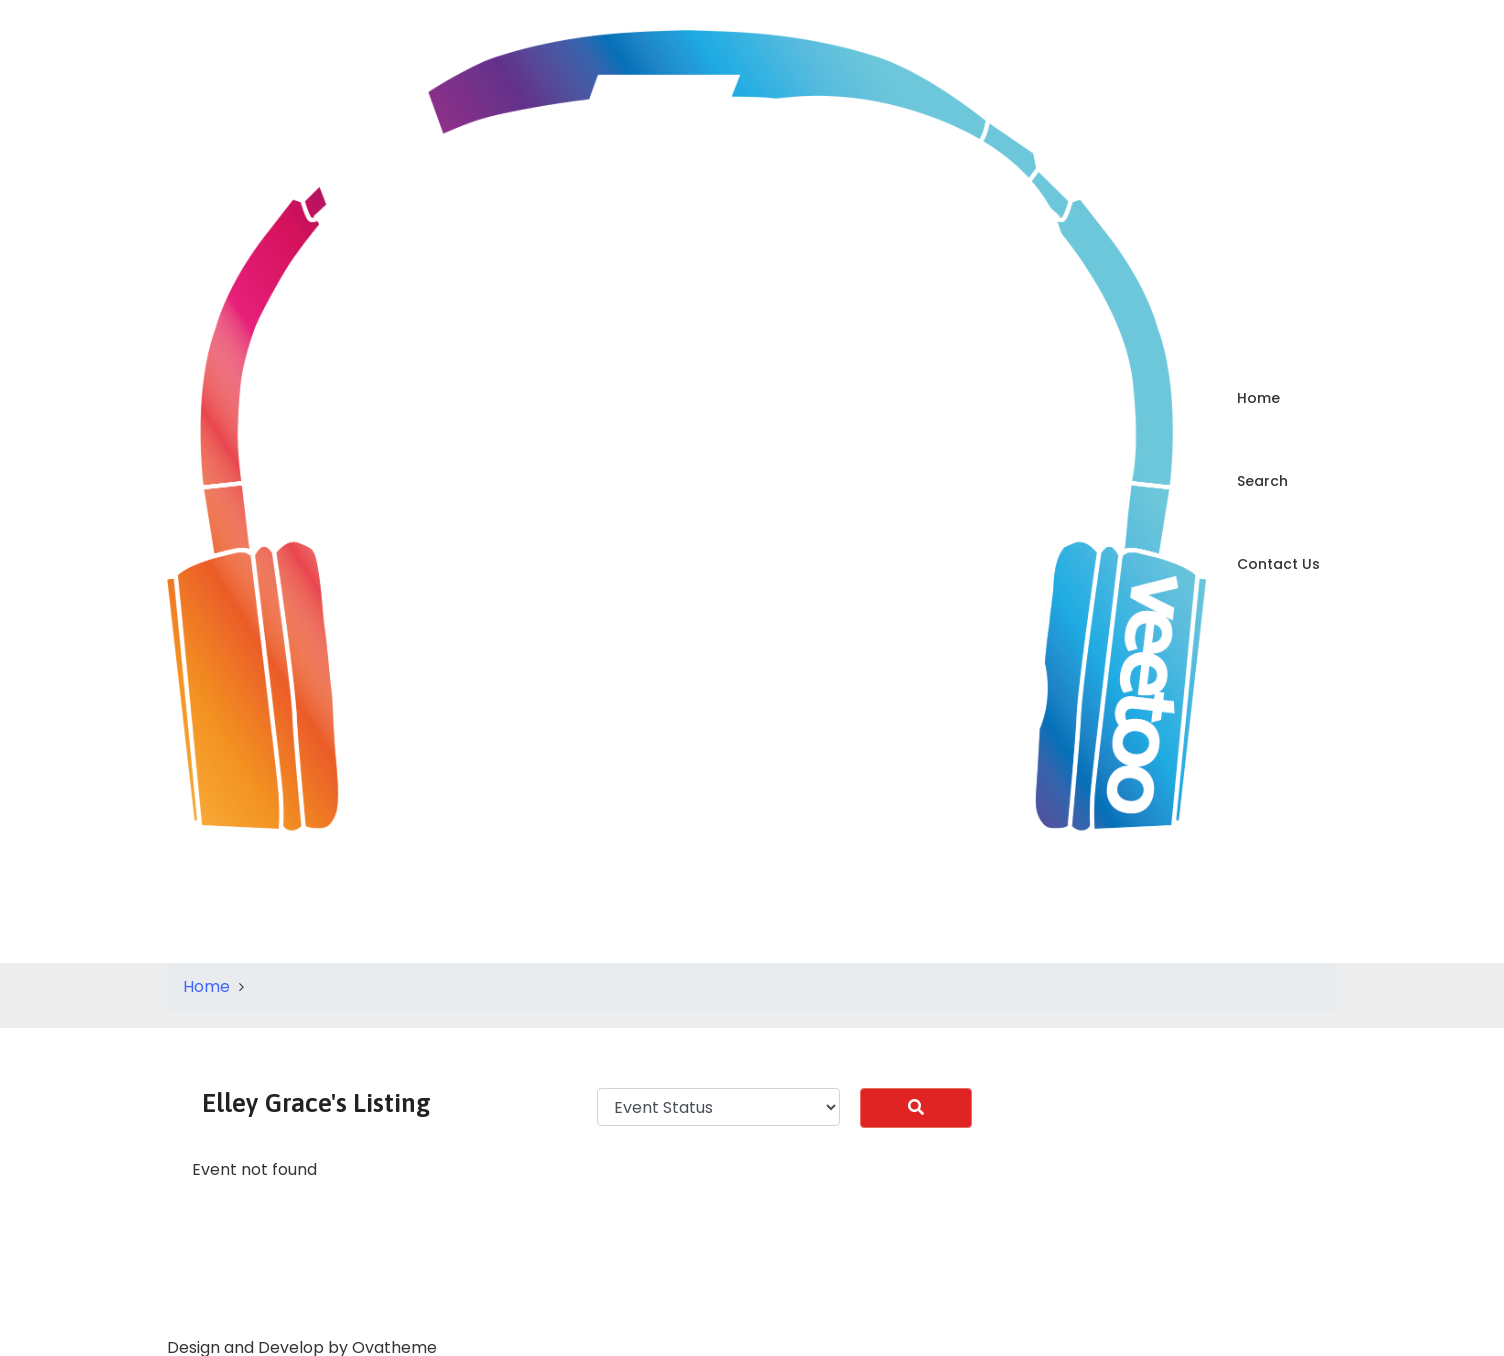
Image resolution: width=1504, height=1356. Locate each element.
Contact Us (1278, 564)
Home (1258, 398)
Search (1262, 481)
